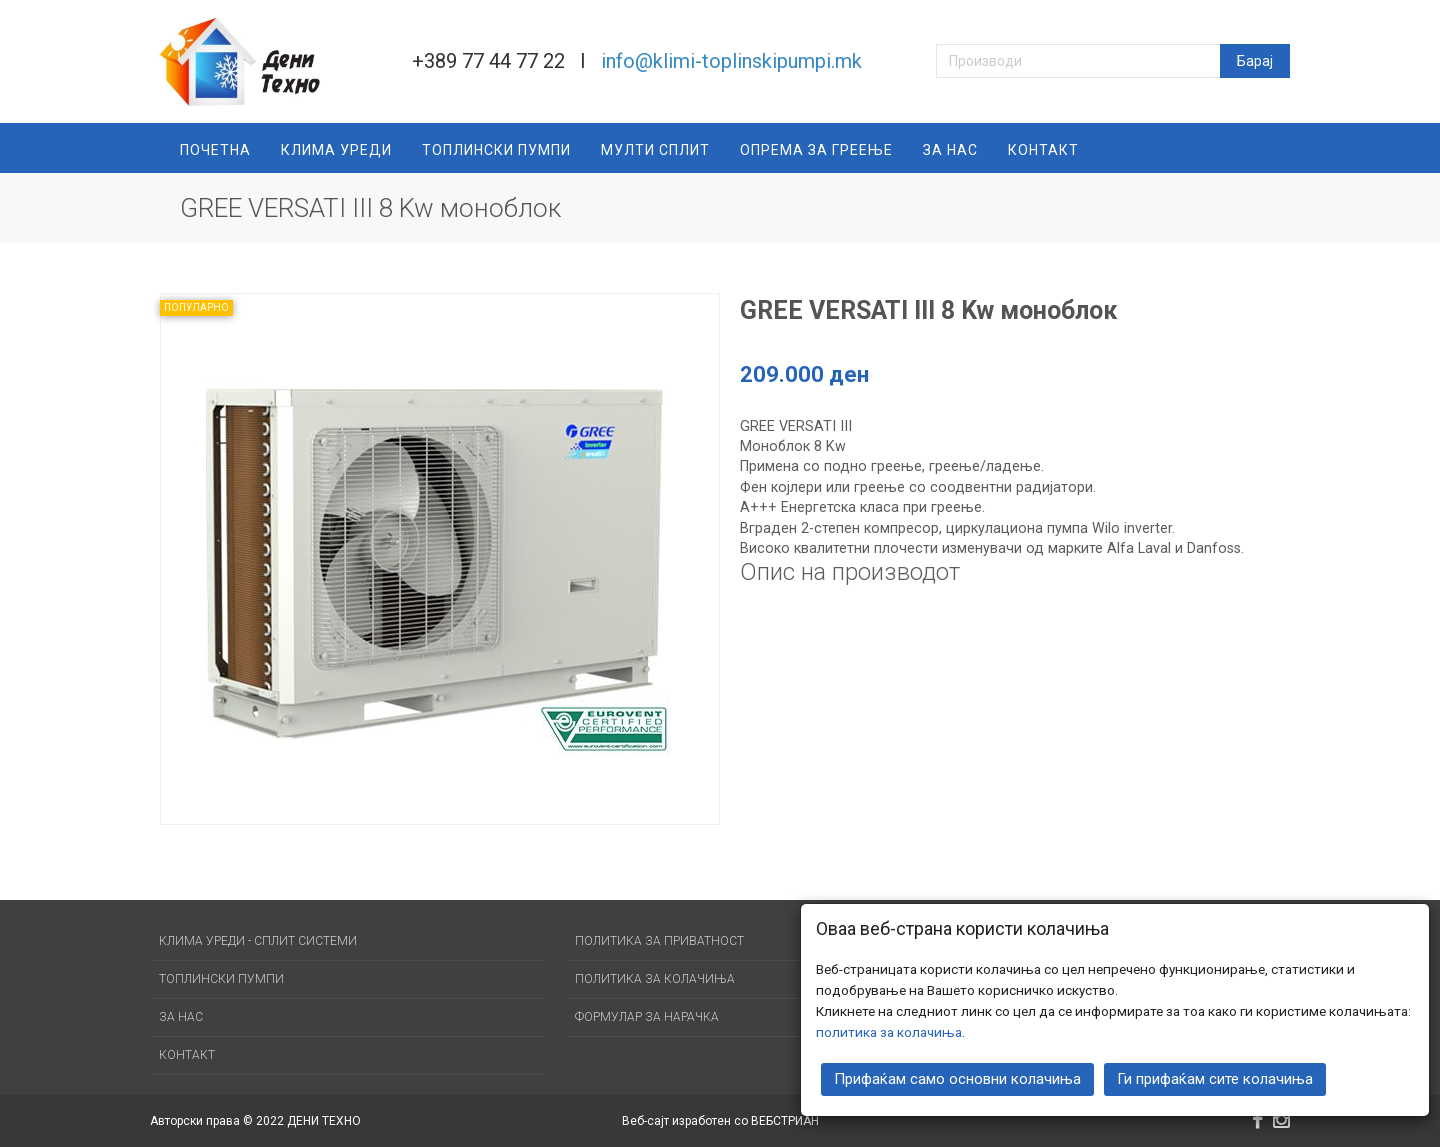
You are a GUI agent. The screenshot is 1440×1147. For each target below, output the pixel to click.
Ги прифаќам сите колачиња (1215, 1077)
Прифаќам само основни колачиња (957, 1077)
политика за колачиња (889, 1030)
